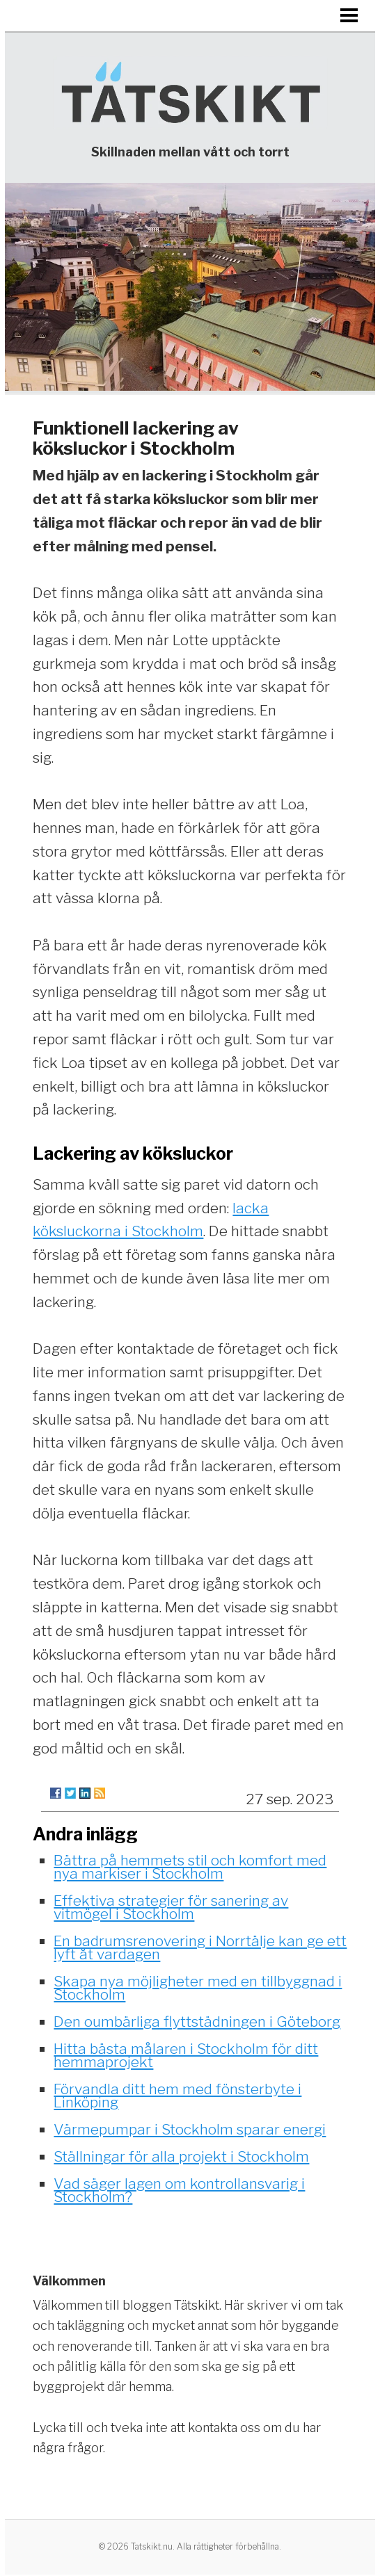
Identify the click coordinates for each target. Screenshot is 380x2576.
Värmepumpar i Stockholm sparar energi (190, 2129)
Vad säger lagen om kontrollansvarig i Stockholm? (179, 2190)
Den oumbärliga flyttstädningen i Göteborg (197, 2021)
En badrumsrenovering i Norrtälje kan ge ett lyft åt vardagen (200, 1947)
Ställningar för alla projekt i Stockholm (181, 2156)
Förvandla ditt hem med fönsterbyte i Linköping (177, 2095)
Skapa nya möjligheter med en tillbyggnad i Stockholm (198, 1987)
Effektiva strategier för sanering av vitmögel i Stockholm (171, 1907)
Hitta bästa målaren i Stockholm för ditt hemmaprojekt (186, 2055)
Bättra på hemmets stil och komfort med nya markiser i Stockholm (190, 1867)
